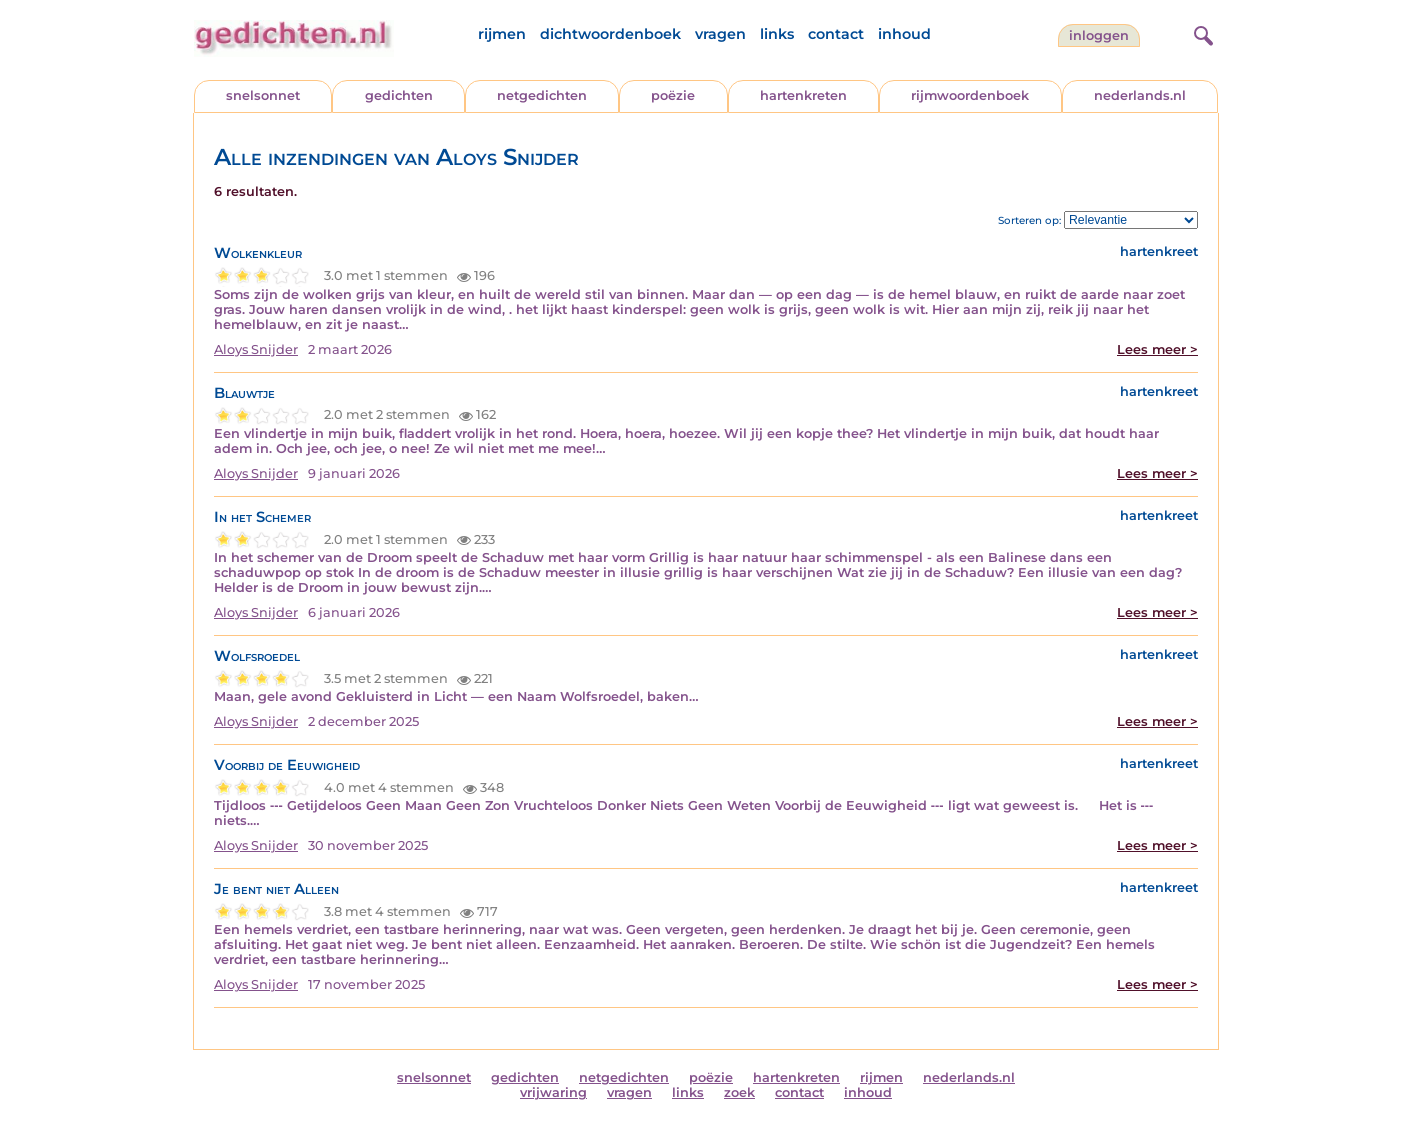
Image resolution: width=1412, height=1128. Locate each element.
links (777, 34)
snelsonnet (263, 95)
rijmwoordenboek (970, 95)
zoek (739, 1092)
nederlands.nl (1140, 95)
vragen (720, 34)
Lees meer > (1157, 349)
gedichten (399, 95)
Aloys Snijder (256, 349)
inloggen (1099, 35)
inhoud (904, 34)
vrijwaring (553, 1092)
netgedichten (542, 95)
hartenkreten (803, 95)
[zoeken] (1201, 33)
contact (836, 34)
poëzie (673, 95)
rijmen (502, 34)
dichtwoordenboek (610, 34)
